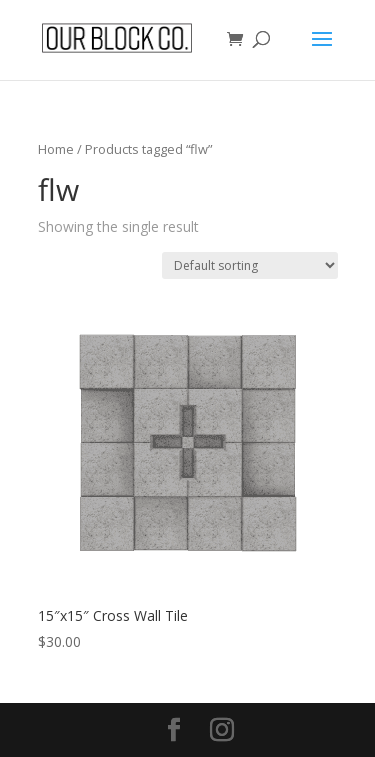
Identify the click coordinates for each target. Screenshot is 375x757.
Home (56, 149)
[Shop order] (250, 265)
